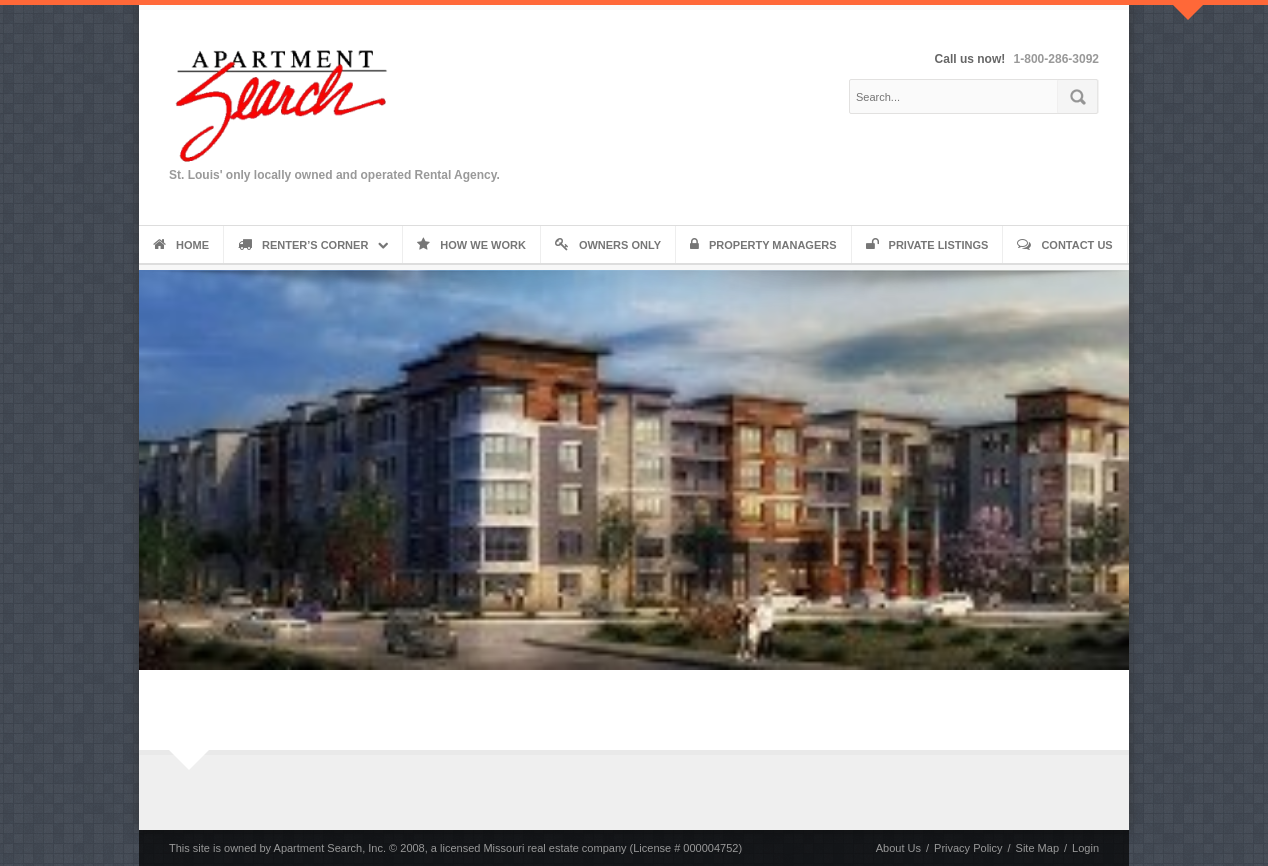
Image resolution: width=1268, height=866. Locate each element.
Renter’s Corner (303, 245)
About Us (898, 848)
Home (181, 245)
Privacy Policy (968, 848)
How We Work (471, 245)
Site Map (1037, 848)
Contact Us (1064, 245)
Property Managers (763, 245)
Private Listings (927, 245)
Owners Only (608, 245)
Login (1085, 848)
